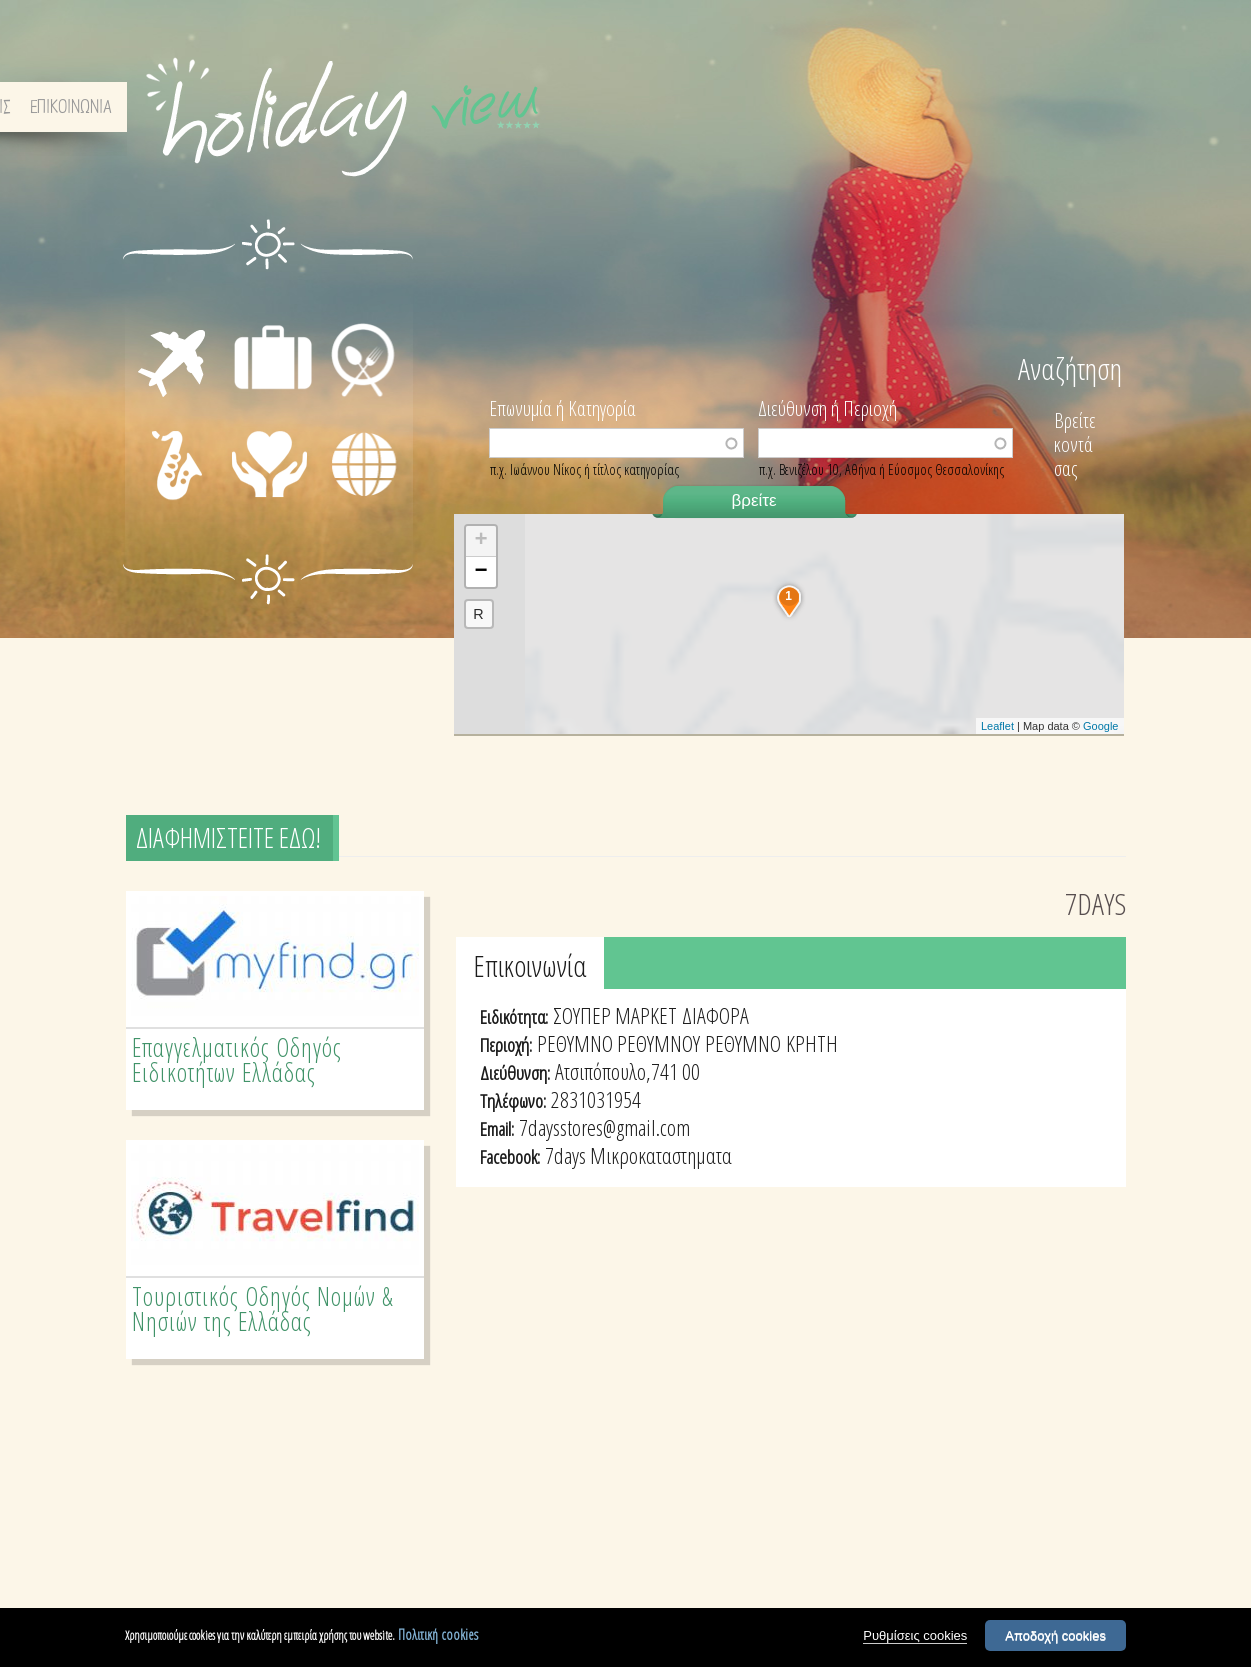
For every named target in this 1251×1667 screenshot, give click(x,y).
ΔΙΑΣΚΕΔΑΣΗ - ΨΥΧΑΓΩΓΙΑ (155, 466)
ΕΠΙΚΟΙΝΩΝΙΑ (1070, 107)
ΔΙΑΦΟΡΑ (363, 498)
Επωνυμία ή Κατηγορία (562, 407)
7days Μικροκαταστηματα (638, 1155)
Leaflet (997, 726)
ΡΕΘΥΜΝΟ (743, 1043)
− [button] (480, 572)
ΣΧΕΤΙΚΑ (823, 107)
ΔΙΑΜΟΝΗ (272, 300)
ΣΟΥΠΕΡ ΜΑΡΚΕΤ (615, 1015)
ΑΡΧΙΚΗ (755, 107)
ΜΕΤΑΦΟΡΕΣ (157, 323)
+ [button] (480, 541)
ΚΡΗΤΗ (812, 1043)
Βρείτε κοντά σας (1075, 444)
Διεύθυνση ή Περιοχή (827, 407)
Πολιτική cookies (438, 1634)
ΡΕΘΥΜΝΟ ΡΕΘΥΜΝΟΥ (618, 1043)
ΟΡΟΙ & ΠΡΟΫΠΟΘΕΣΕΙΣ (938, 107)
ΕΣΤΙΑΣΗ (360, 300)
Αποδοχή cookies (1055, 1635)
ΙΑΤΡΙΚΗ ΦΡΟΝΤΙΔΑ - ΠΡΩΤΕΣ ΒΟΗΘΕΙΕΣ (275, 482)
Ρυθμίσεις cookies (915, 1635)
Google (1100, 726)
